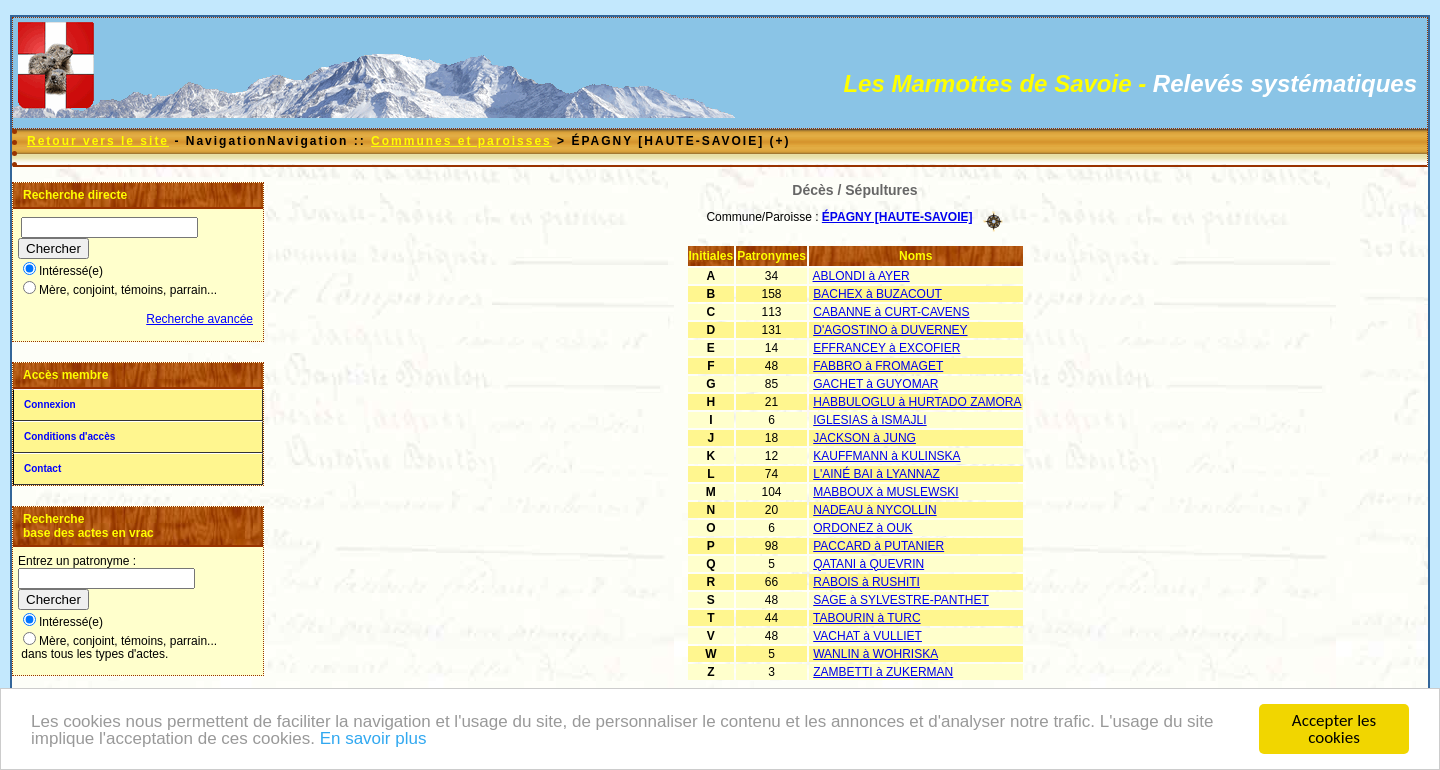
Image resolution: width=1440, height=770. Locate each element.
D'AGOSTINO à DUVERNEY (890, 330)
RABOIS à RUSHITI (866, 582)
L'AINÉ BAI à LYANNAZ (876, 474)
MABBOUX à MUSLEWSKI (885, 492)
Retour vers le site (98, 141)
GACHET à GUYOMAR (875, 384)
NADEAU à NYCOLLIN (874, 510)
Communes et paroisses (461, 141)
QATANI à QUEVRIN (868, 564)
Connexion (50, 404)
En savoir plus (373, 739)
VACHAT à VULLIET (867, 636)
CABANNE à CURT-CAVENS (891, 312)
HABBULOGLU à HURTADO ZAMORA (917, 402)
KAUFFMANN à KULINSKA (886, 456)
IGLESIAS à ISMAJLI (869, 420)
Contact (42, 468)
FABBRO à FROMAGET (878, 366)
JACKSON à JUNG (864, 438)
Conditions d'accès (69, 436)
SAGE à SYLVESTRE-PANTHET (901, 600)
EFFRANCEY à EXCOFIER (886, 348)
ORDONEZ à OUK (862, 528)
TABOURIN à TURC (867, 618)
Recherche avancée (199, 319)
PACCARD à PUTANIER (878, 546)
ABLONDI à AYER (861, 276)
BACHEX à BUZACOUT (877, 294)
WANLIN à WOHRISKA (875, 654)
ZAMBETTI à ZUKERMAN (883, 672)
